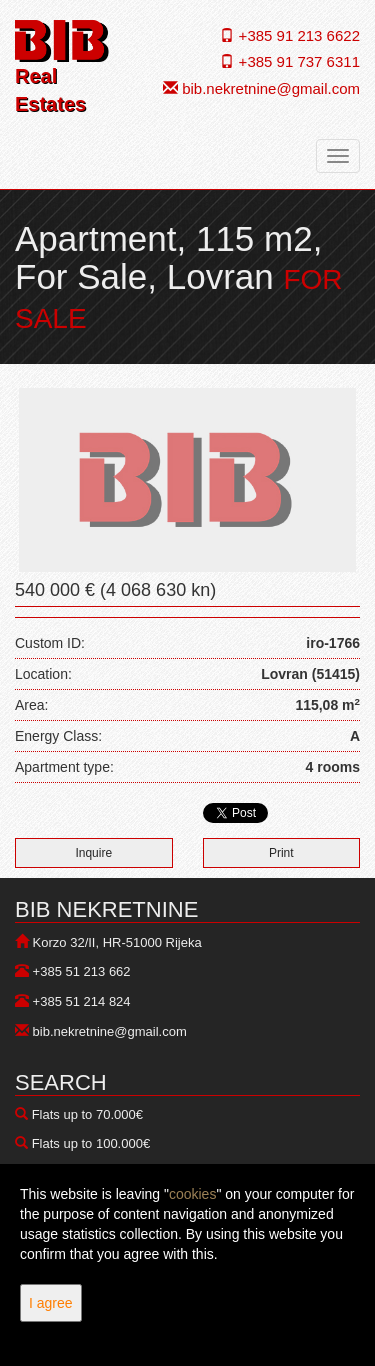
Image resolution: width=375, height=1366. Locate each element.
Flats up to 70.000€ (87, 1114)
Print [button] (281, 853)
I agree (51, 1303)
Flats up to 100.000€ (91, 1143)
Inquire (93, 853)
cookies (192, 1194)
